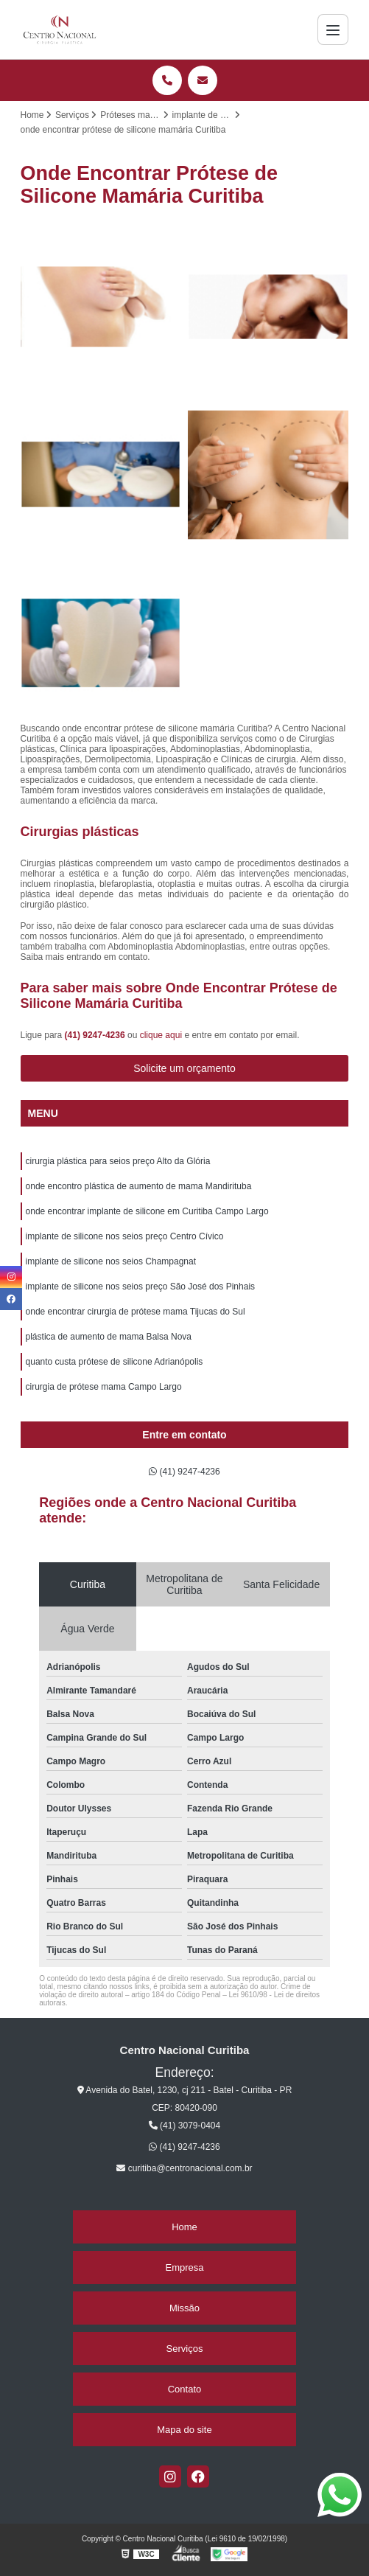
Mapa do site (184, 2429)
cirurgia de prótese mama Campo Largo (104, 1387)
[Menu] (333, 29)
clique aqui (161, 1035)
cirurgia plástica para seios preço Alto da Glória (118, 1161)
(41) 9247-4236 (96, 1035)
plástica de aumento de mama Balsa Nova (108, 1336)
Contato (185, 2389)
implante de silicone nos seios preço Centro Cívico (125, 1236)
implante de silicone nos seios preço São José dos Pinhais (141, 1286)
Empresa (184, 2267)
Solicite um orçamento (184, 1068)
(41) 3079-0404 (184, 2125)
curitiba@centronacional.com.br (184, 2168)
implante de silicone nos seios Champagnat (111, 1261)
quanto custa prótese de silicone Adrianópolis (114, 1362)
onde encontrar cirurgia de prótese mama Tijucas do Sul (135, 1311)
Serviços (184, 2348)
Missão (184, 2308)
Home (184, 2226)
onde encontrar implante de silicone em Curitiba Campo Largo (147, 1211)
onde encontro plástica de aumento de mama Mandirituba (139, 1186)
